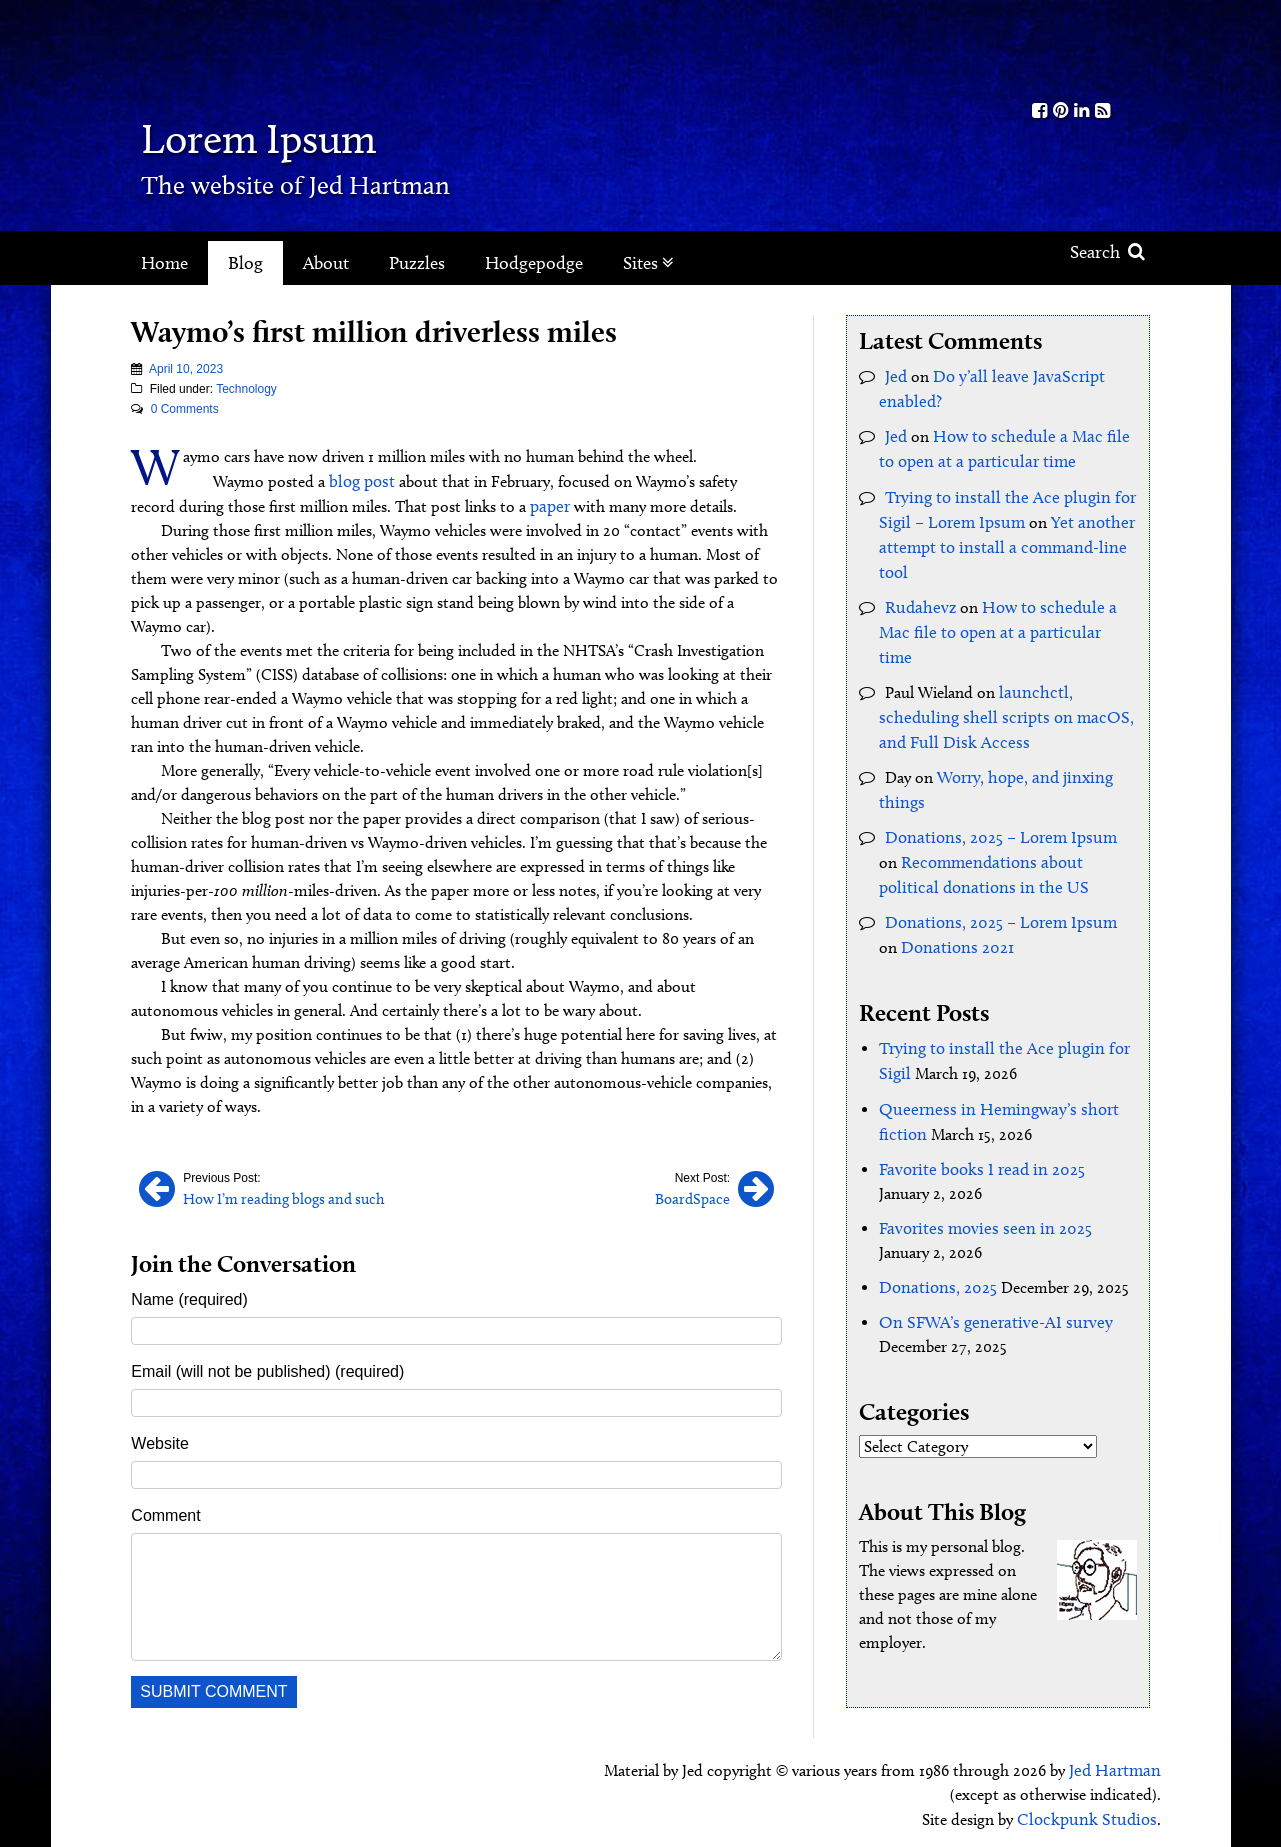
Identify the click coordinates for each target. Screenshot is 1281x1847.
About (326, 263)
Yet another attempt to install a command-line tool (999, 539)
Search (1107, 252)
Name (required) (189, 1296)
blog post (360, 480)
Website (160, 1440)
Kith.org (1071, 48)
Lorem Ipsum (293, 134)
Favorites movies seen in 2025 (977, 1176)
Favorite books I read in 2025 (975, 1118)
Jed (895, 375)
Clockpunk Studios (1092, 1814)
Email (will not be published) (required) (267, 1368)
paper (549, 504)
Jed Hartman (1117, 1766)
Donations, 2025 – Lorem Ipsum (995, 795)
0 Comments (185, 409)
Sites (648, 263)
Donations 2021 (932, 901)
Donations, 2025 (934, 1234)
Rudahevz (917, 597)
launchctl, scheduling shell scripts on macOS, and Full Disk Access (995, 679)
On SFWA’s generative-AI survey (986, 1268)
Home (164, 263)
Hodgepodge (534, 263)
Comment (165, 1512)
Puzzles (417, 263)
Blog (245, 263)
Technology (246, 389)
